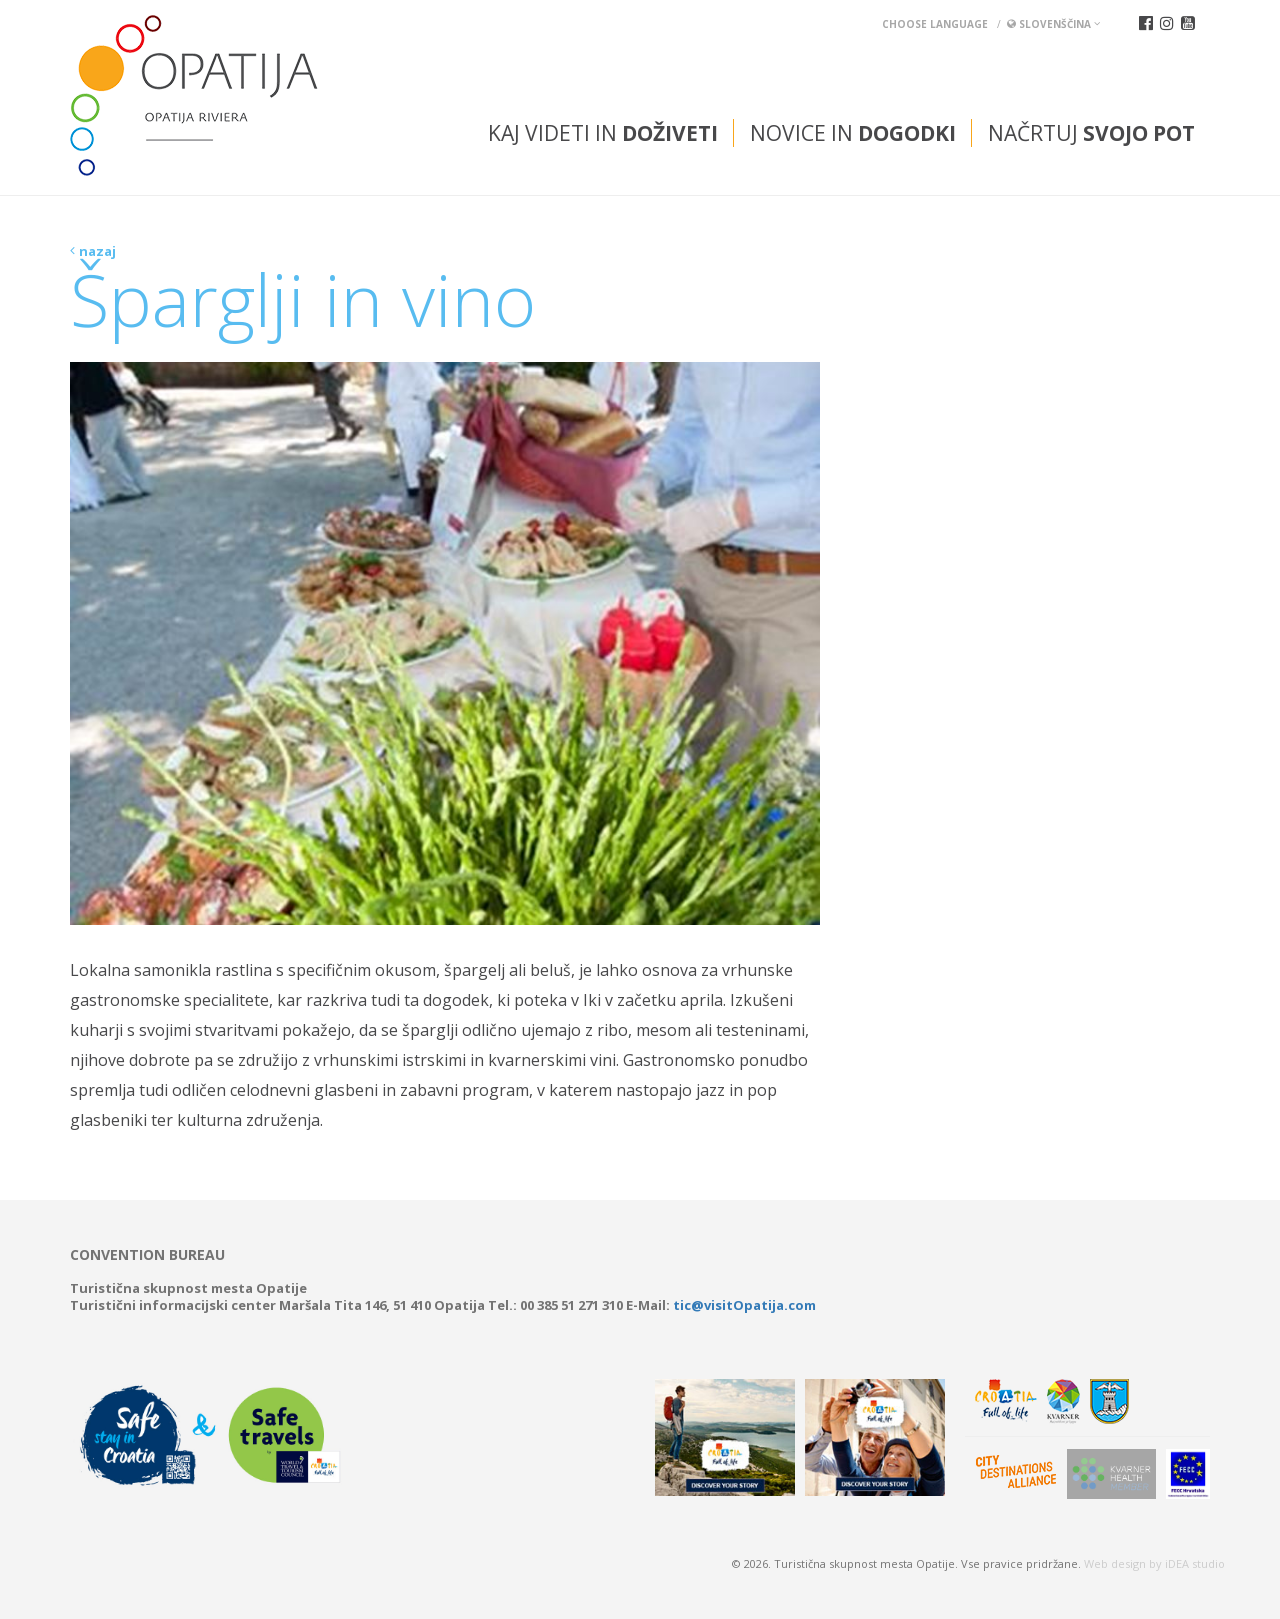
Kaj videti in (603, 133)
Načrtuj (1091, 133)
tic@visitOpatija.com (744, 1305)
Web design (1115, 1563)
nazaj (97, 251)
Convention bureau (147, 1255)
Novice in (853, 133)
